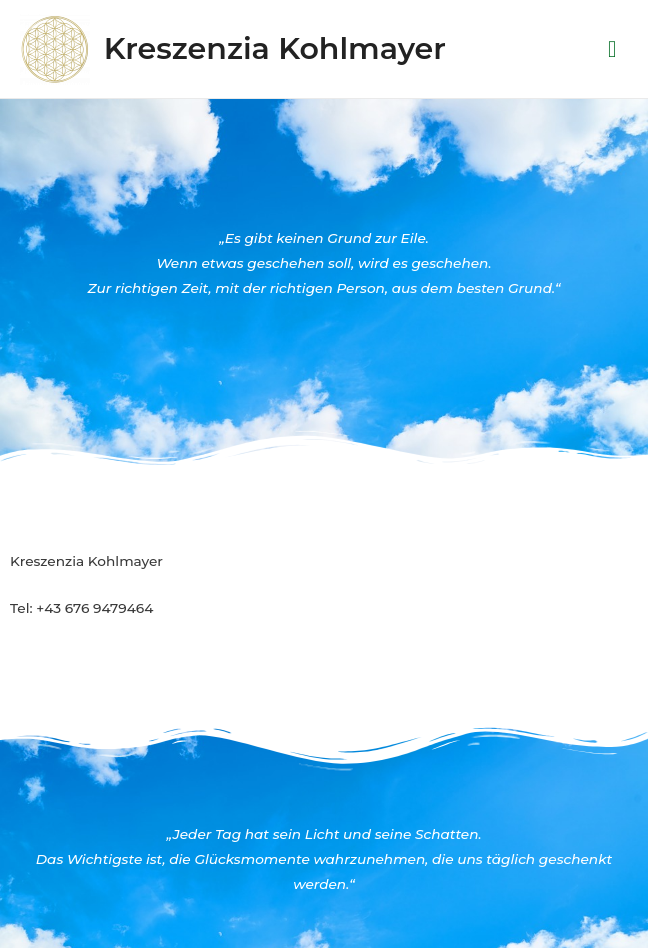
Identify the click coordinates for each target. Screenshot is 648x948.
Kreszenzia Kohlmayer (275, 48)
